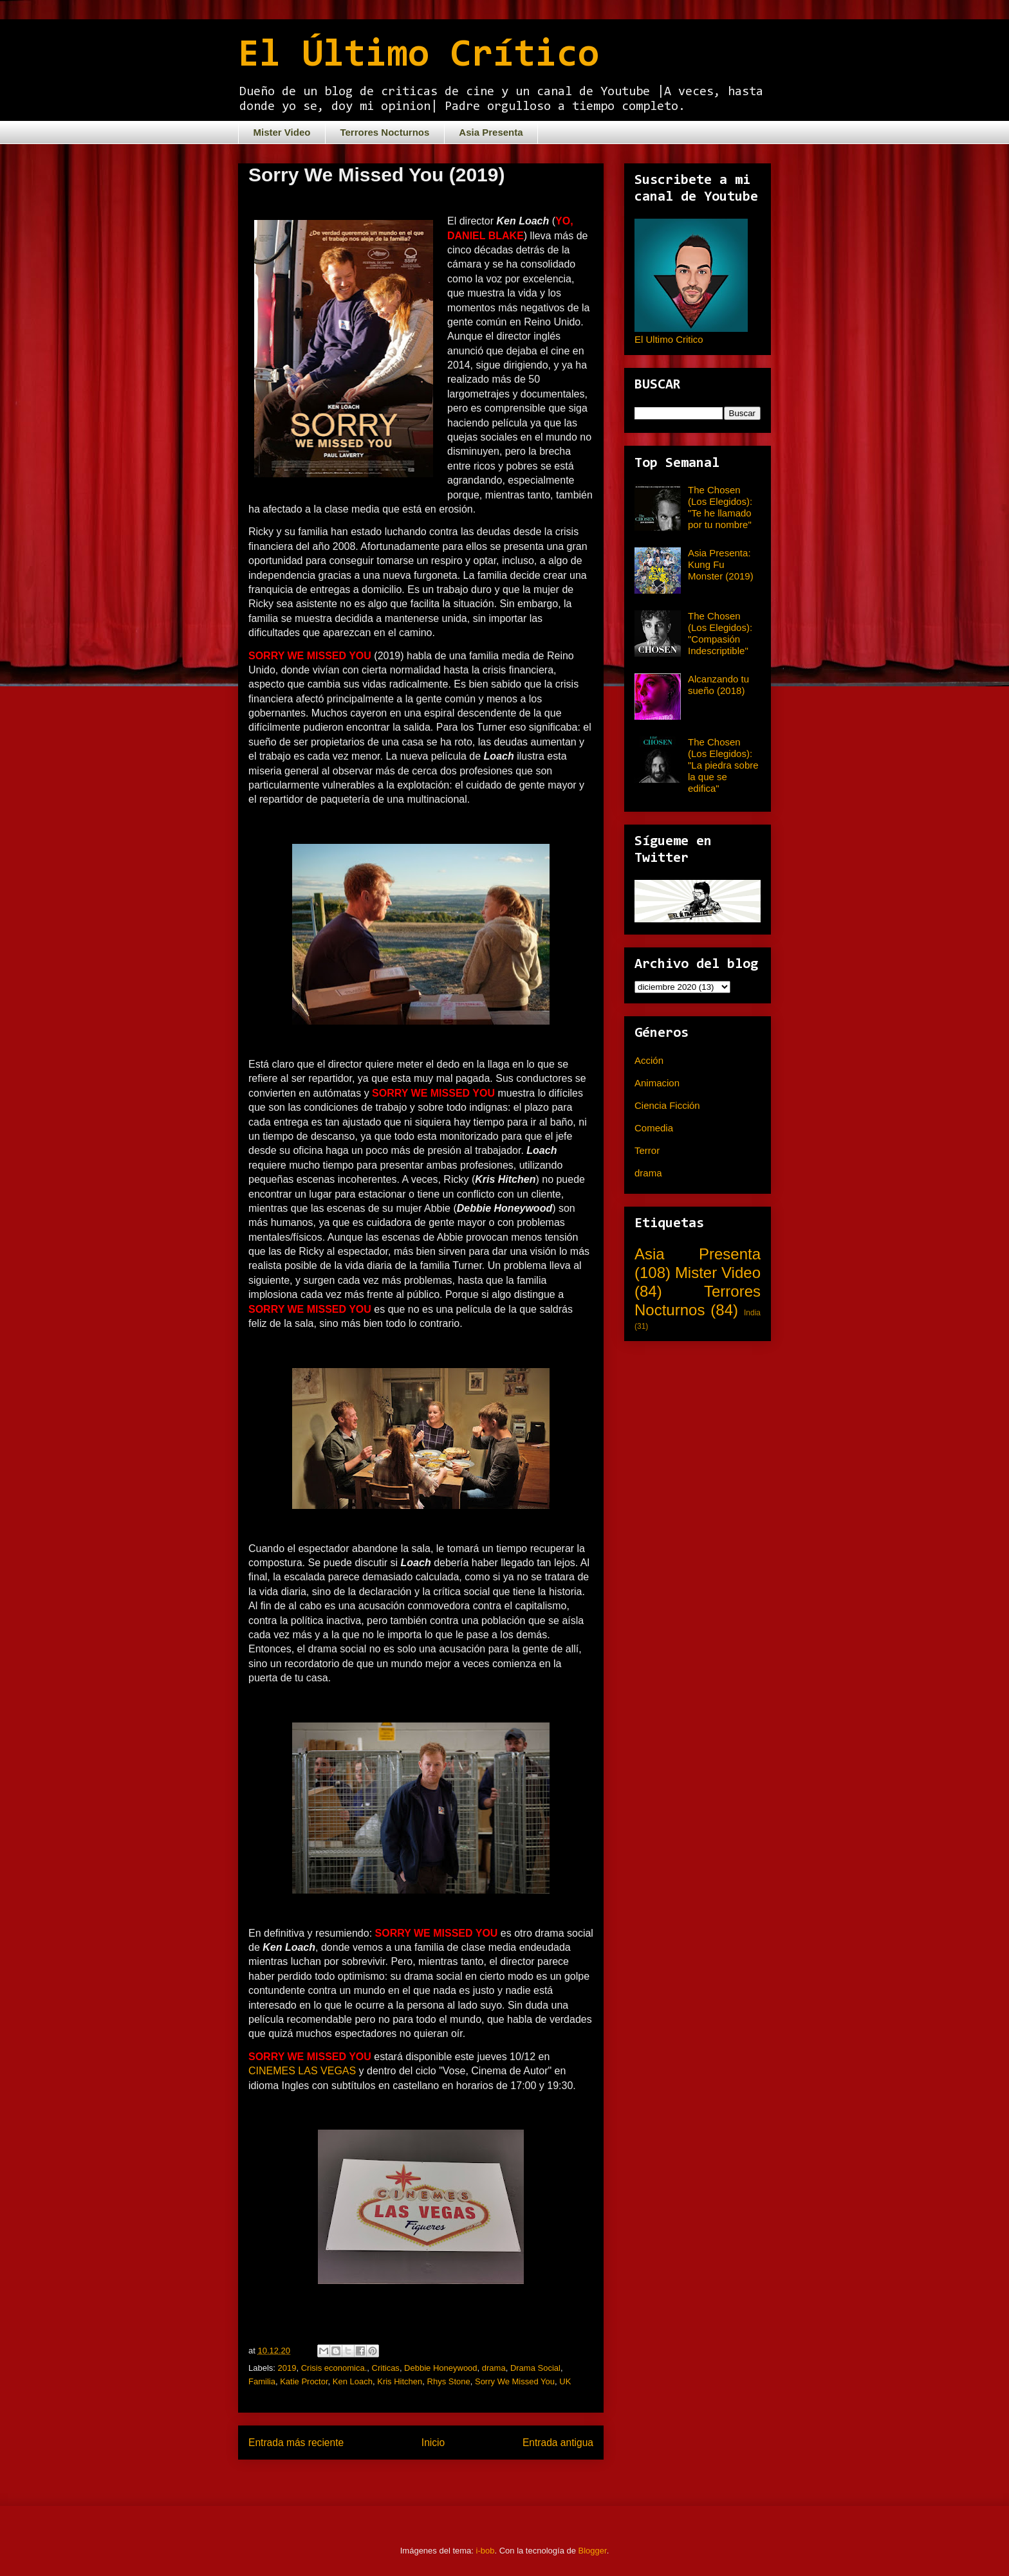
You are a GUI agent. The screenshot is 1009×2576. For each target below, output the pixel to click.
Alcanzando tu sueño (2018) (718, 684)
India (752, 1312)
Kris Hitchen (399, 2381)
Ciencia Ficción (667, 1105)
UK (565, 2381)
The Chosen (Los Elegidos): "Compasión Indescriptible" (720, 633)
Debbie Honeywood (440, 2368)
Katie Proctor (304, 2381)
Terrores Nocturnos (384, 132)
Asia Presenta (491, 132)
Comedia (653, 1127)
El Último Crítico (418, 56)
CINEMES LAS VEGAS (302, 2070)
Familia (261, 2381)
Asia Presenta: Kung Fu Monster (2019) (721, 564)
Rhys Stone (448, 2381)
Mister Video (282, 132)
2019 (287, 2368)
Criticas (386, 2368)
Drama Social (535, 2368)
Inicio (433, 2442)
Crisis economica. (334, 2368)
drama (494, 2368)
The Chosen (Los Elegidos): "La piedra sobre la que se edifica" (723, 765)
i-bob (485, 2550)
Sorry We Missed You (515, 2381)
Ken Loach (353, 2381)
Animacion (657, 1082)
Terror (647, 1150)
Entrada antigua (558, 2442)
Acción (648, 1060)
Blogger (593, 2550)
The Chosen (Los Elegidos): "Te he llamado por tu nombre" (720, 507)
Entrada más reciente (296, 2442)
